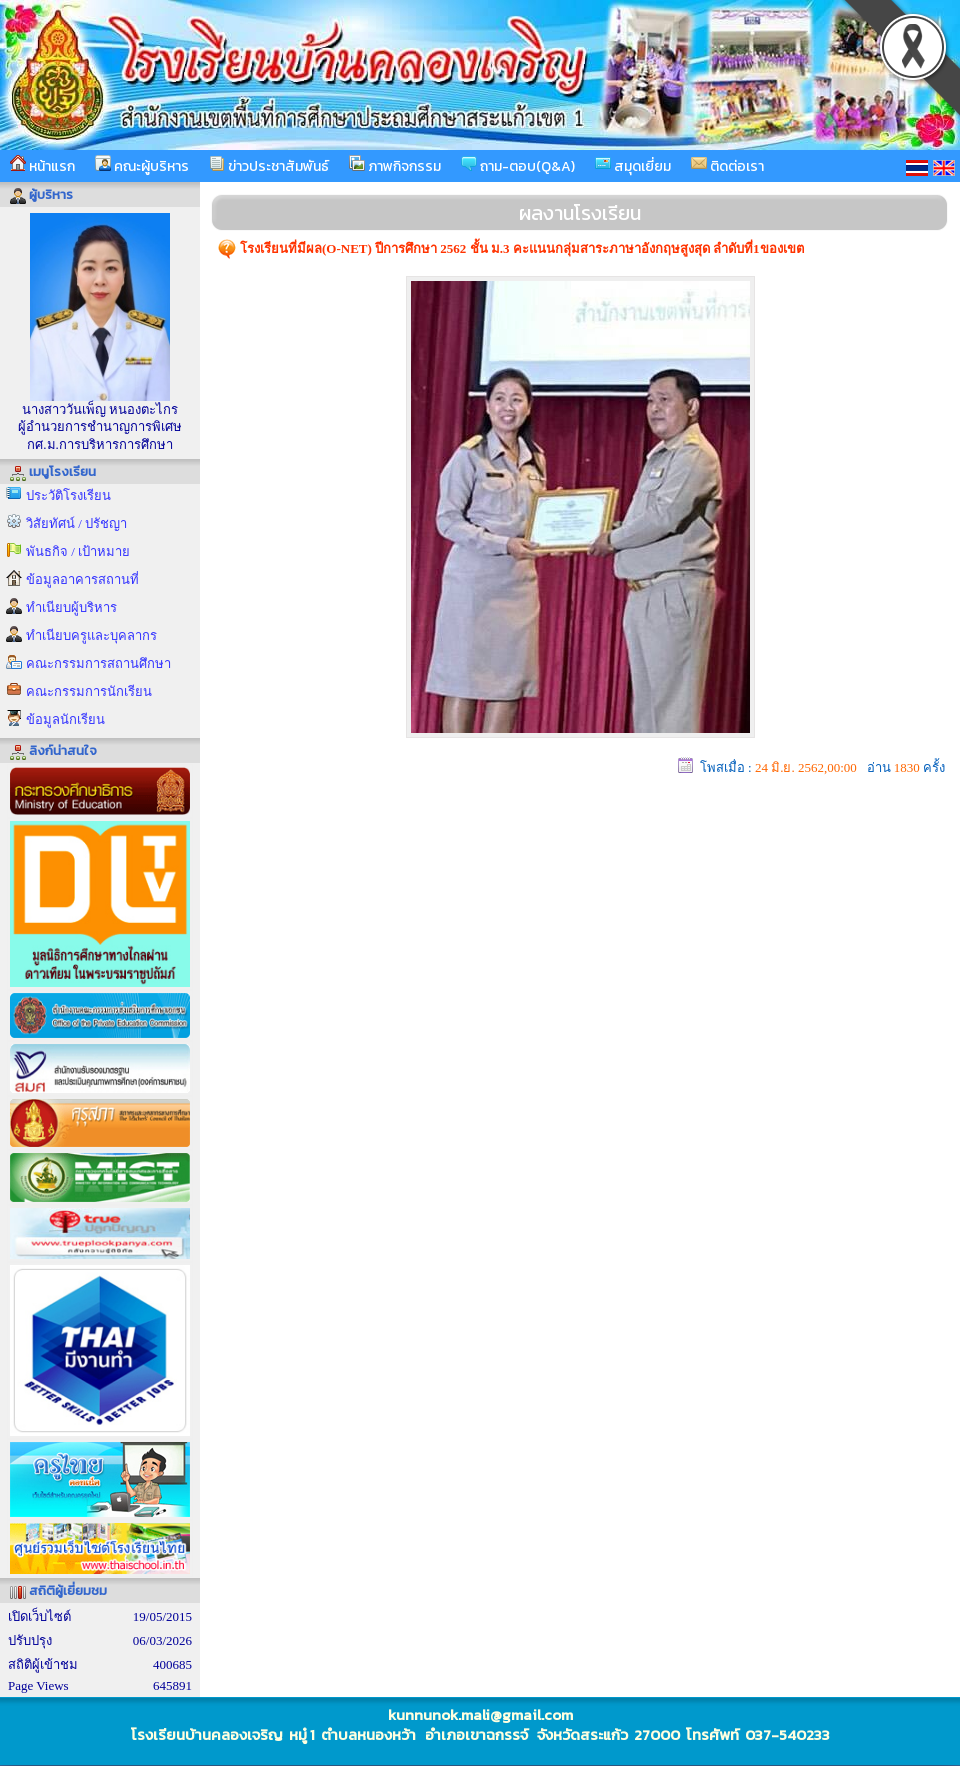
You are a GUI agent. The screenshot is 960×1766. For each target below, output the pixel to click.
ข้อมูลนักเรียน (65, 719)
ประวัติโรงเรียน (68, 495)
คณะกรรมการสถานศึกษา (98, 663)
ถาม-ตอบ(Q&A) (518, 166)
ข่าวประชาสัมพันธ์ (269, 166)
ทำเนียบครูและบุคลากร (91, 635)
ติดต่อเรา (727, 166)
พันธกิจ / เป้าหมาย (78, 551)
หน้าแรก (42, 166)
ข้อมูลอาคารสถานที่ (82, 579)
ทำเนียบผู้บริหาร (71, 607)
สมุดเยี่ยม (633, 166)
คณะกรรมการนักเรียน (89, 691)
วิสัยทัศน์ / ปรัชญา (76, 523)
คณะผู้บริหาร (142, 166)
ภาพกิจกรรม (395, 166)
